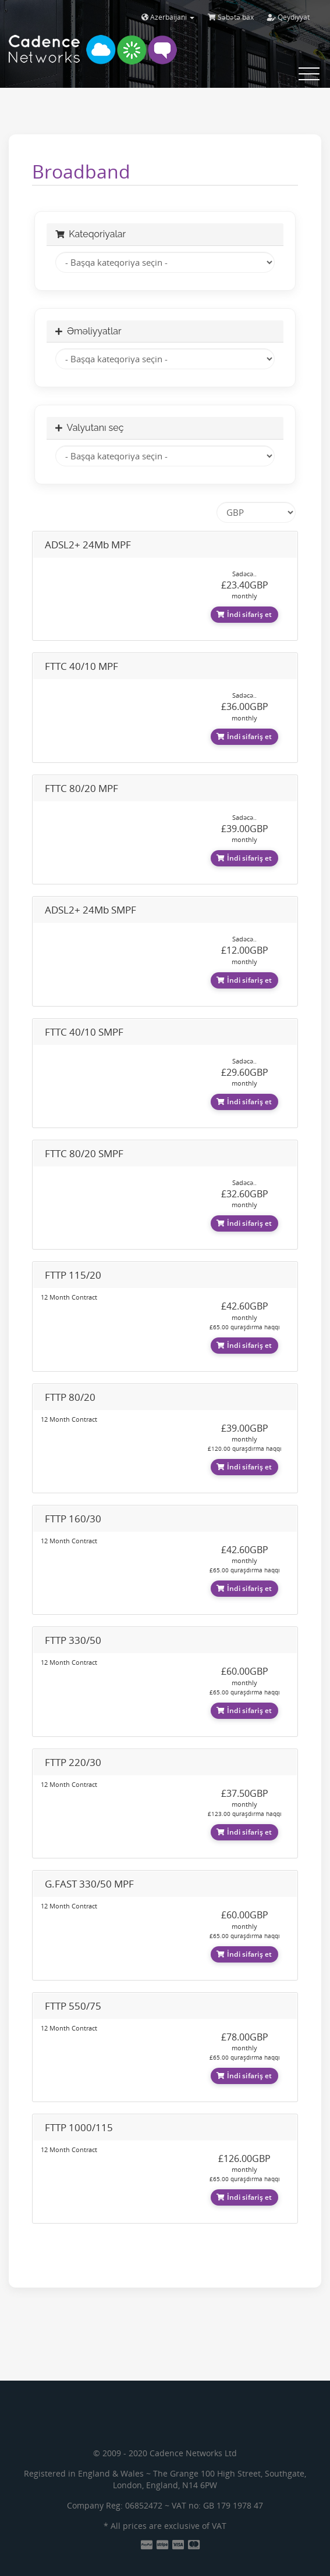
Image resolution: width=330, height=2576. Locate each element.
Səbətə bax (231, 17)
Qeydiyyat (288, 17)
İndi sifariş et (244, 614)
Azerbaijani (167, 17)
